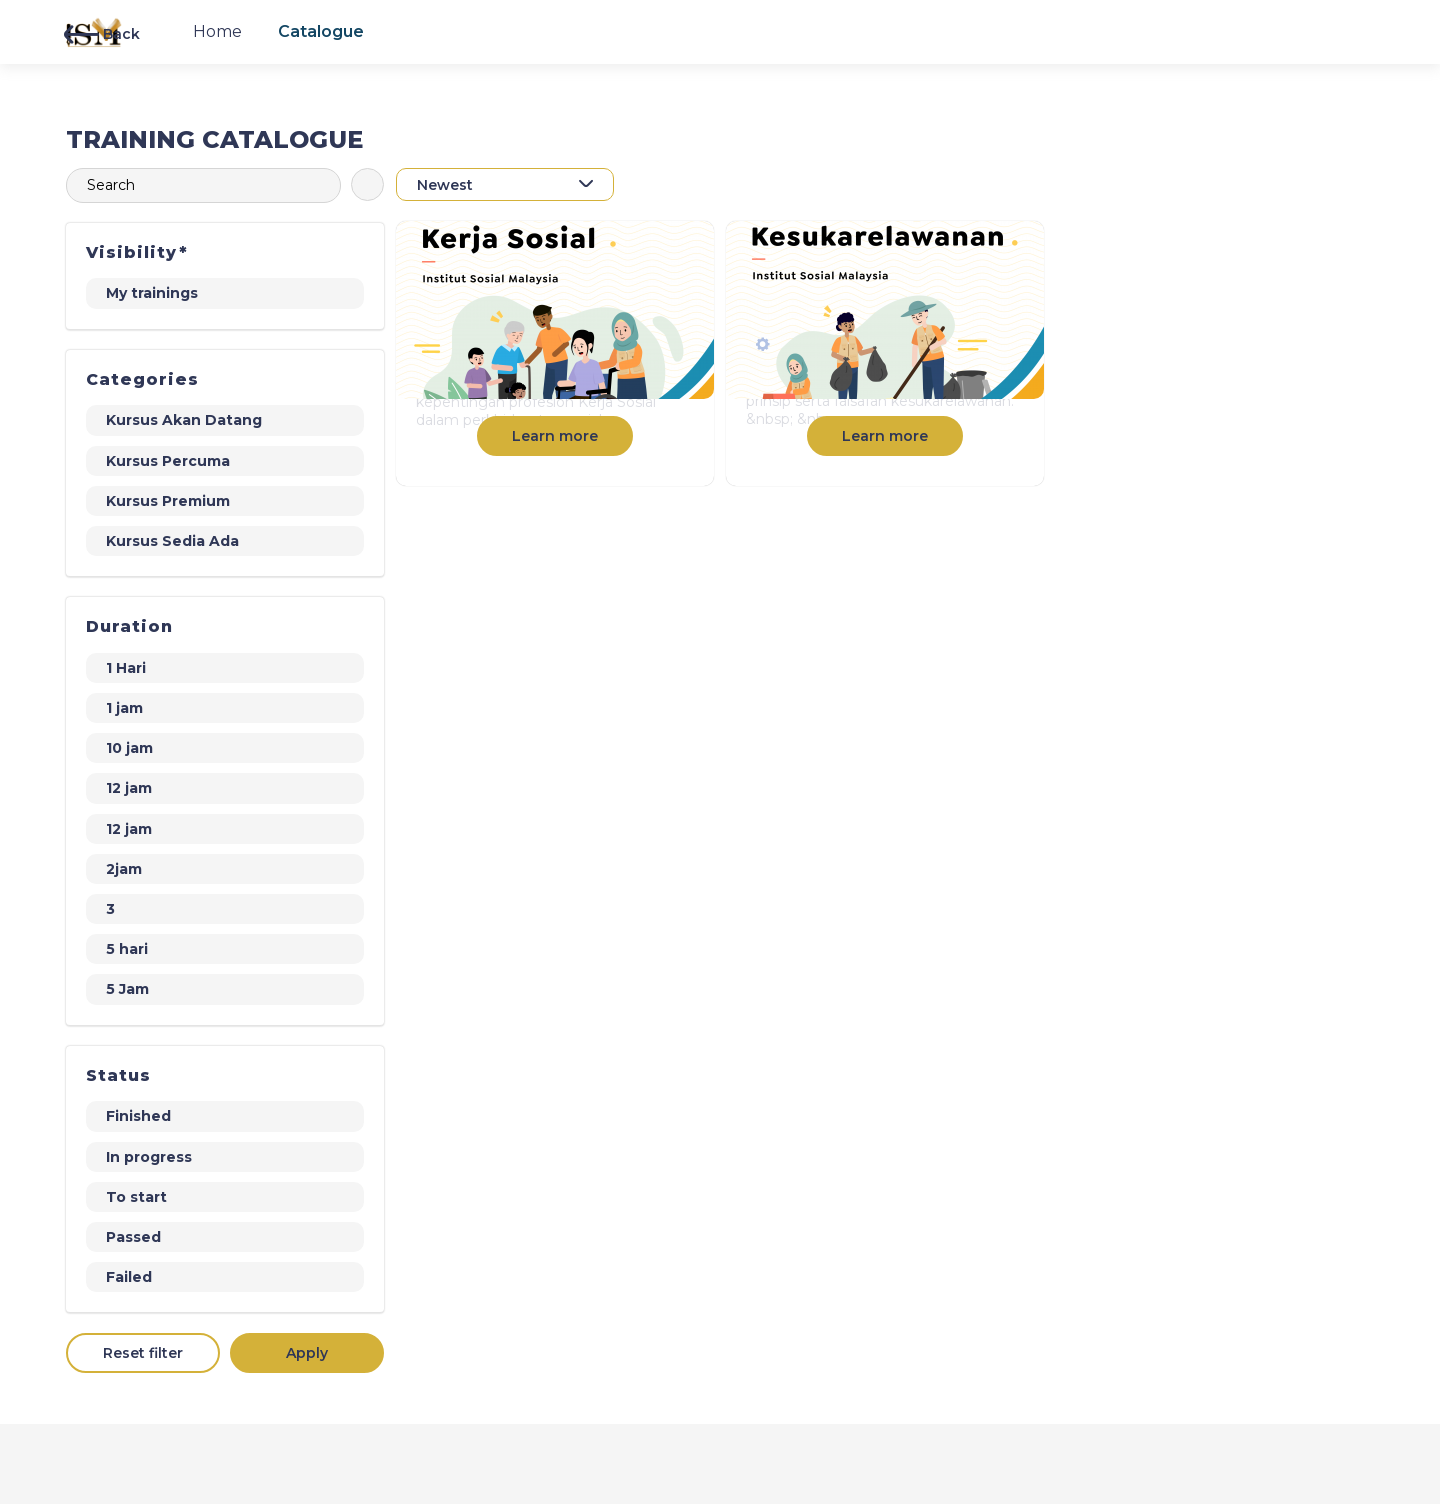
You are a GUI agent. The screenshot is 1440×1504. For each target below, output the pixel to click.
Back (102, 34)
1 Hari (126, 668)
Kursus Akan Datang (184, 420)
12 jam (129, 788)
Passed (133, 1237)
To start (136, 1197)
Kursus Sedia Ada (172, 541)
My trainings (152, 293)
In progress (149, 1157)
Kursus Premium (168, 501)
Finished (138, 1116)
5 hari (127, 949)
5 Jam (127, 989)
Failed (129, 1277)
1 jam (124, 708)
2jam (124, 869)
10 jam (129, 748)
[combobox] (505, 184)
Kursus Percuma (168, 461)
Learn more (555, 436)
